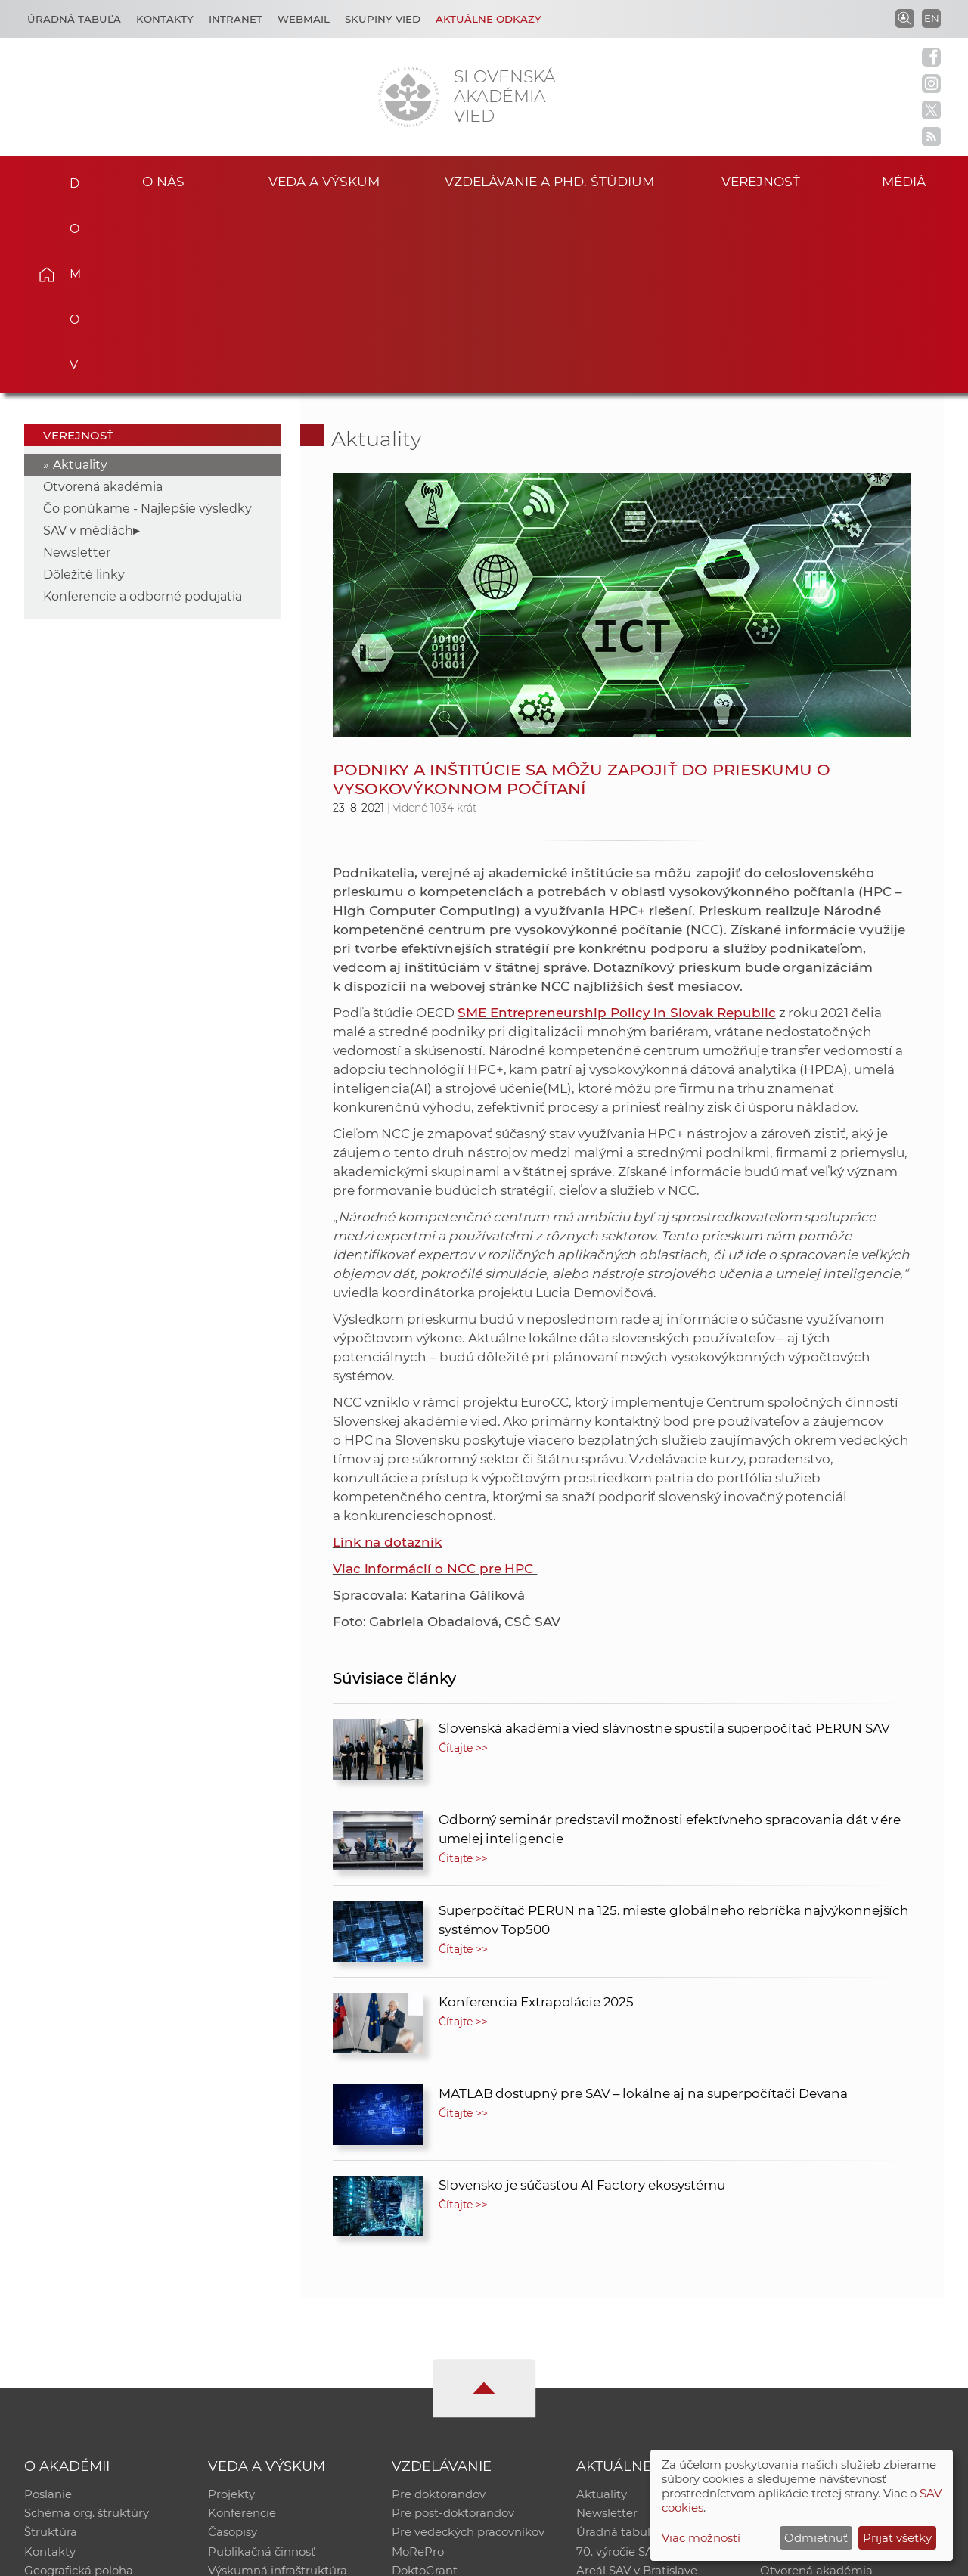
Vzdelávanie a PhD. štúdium (549, 180)
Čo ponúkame (616, 2405)
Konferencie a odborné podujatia (142, 409)
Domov (68, 178)
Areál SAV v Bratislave (636, 2386)
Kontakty (165, 19)
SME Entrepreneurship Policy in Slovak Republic (617, 825)
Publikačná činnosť (261, 2366)
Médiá (906, 180)
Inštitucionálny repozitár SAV (841, 2307)
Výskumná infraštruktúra (277, 2386)
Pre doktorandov (439, 2307)
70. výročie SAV (618, 2366)
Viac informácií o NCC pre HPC (435, 1381)
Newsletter (76, 365)
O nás (163, 180)
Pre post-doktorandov (453, 2327)
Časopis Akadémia (812, 2366)
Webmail (304, 19)
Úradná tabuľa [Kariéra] (74, 19)
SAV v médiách (88, 343)
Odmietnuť (816, 2538)
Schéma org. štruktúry (86, 2327)
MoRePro (418, 2366)
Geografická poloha (78, 2386)
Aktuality (80, 277)
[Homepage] (408, 97)
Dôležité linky (84, 387)
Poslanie (48, 2307)
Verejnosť (761, 180)
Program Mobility (440, 2405)
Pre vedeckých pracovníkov (468, 2346)
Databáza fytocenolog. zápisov (845, 2346)
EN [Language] (931, 18)
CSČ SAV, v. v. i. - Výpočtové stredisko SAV (249, 2557)
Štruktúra (50, 2346)
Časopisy (232, 2346)
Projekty (231, 2307)
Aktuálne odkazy (488, 19)
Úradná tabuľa (616, 2346)
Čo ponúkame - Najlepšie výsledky (147, 321)
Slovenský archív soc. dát (829, 2327)
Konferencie (242, 2327)
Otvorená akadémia (103, 299)
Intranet (235, 19)
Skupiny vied (382, 19)
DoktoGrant (425, 2386)
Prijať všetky (897, 2538)
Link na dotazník (387, 1354)
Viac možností (701, 2538)
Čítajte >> (464, 1560)
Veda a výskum (324, 180)
